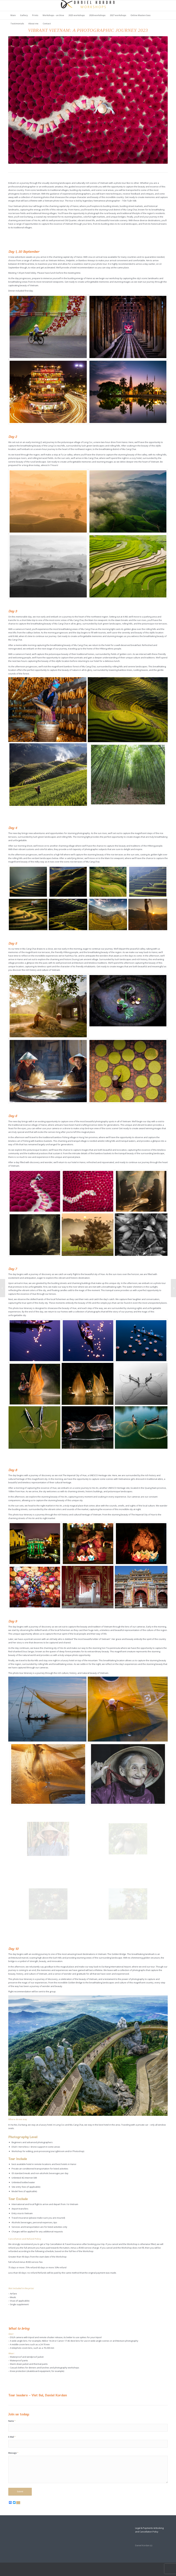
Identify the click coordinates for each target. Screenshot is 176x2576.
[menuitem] (13, 15)
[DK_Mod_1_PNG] (88, 5)
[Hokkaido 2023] (173, 1288)
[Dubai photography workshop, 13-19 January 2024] (2, 1288)
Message (13, 2453)
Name (12, 2421)
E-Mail (12, 2436)
